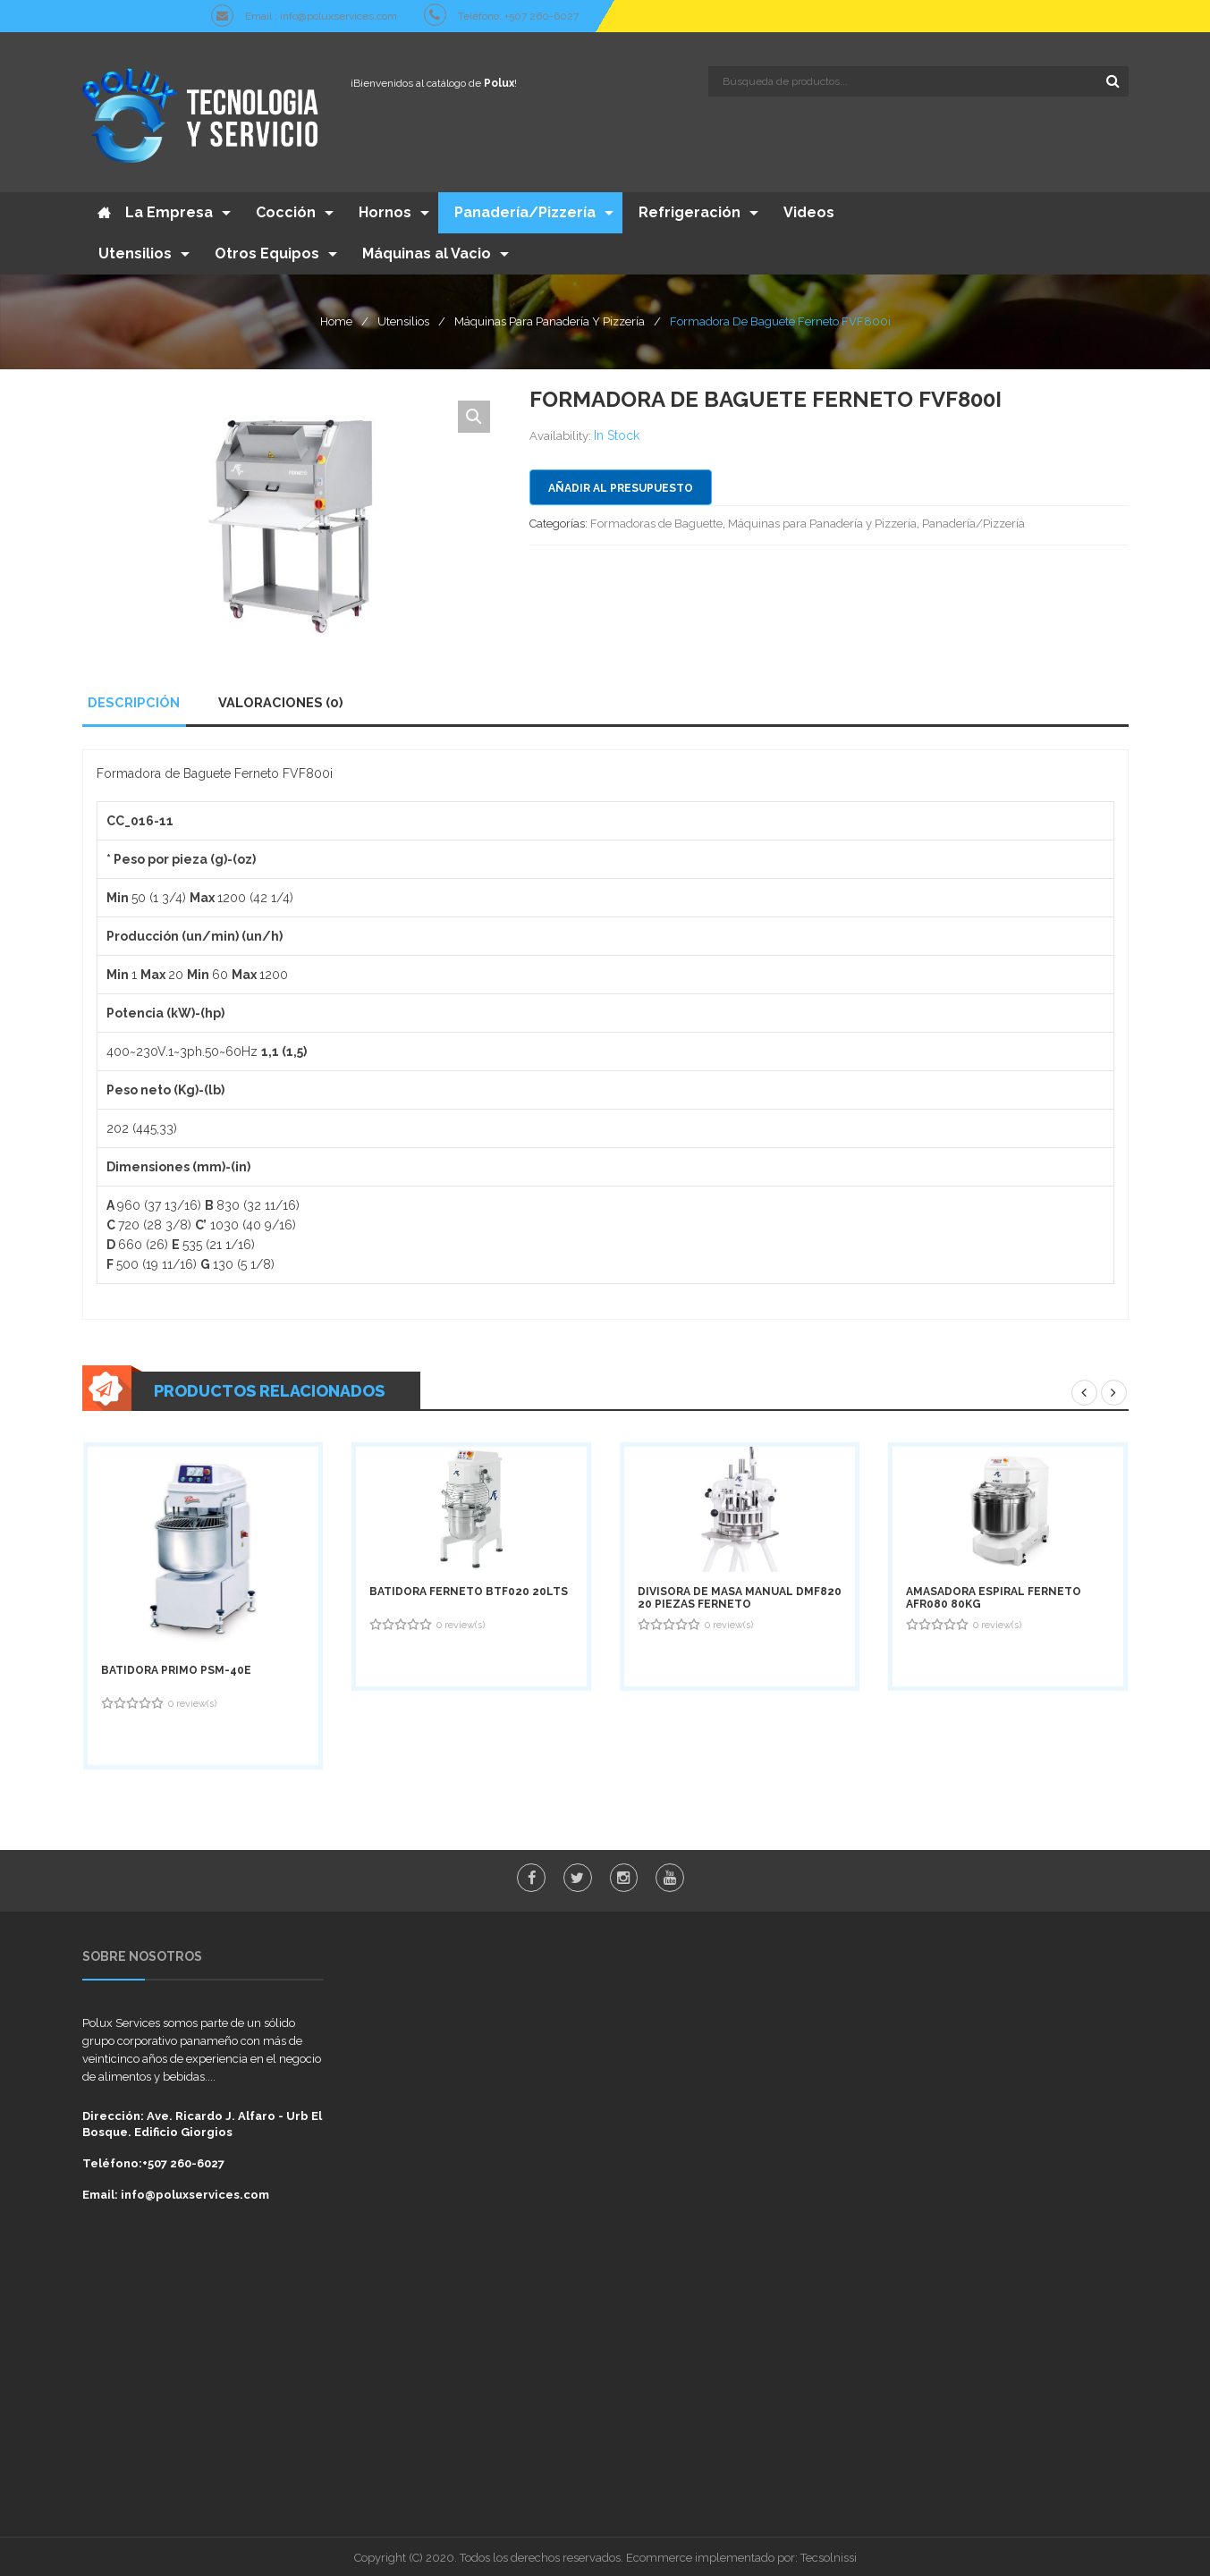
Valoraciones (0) (278, 699)
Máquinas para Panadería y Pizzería (549, 317)
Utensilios (403, 317)
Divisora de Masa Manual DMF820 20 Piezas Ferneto (740, 1594)
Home (336, 317)
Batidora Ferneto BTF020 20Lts (468, 1588)
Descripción (133, 699)
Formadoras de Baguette (656, 520)
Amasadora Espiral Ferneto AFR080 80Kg (993, 1594)
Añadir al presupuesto (620, 484)
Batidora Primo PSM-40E (176, 1667)
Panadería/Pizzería (973, 520)
